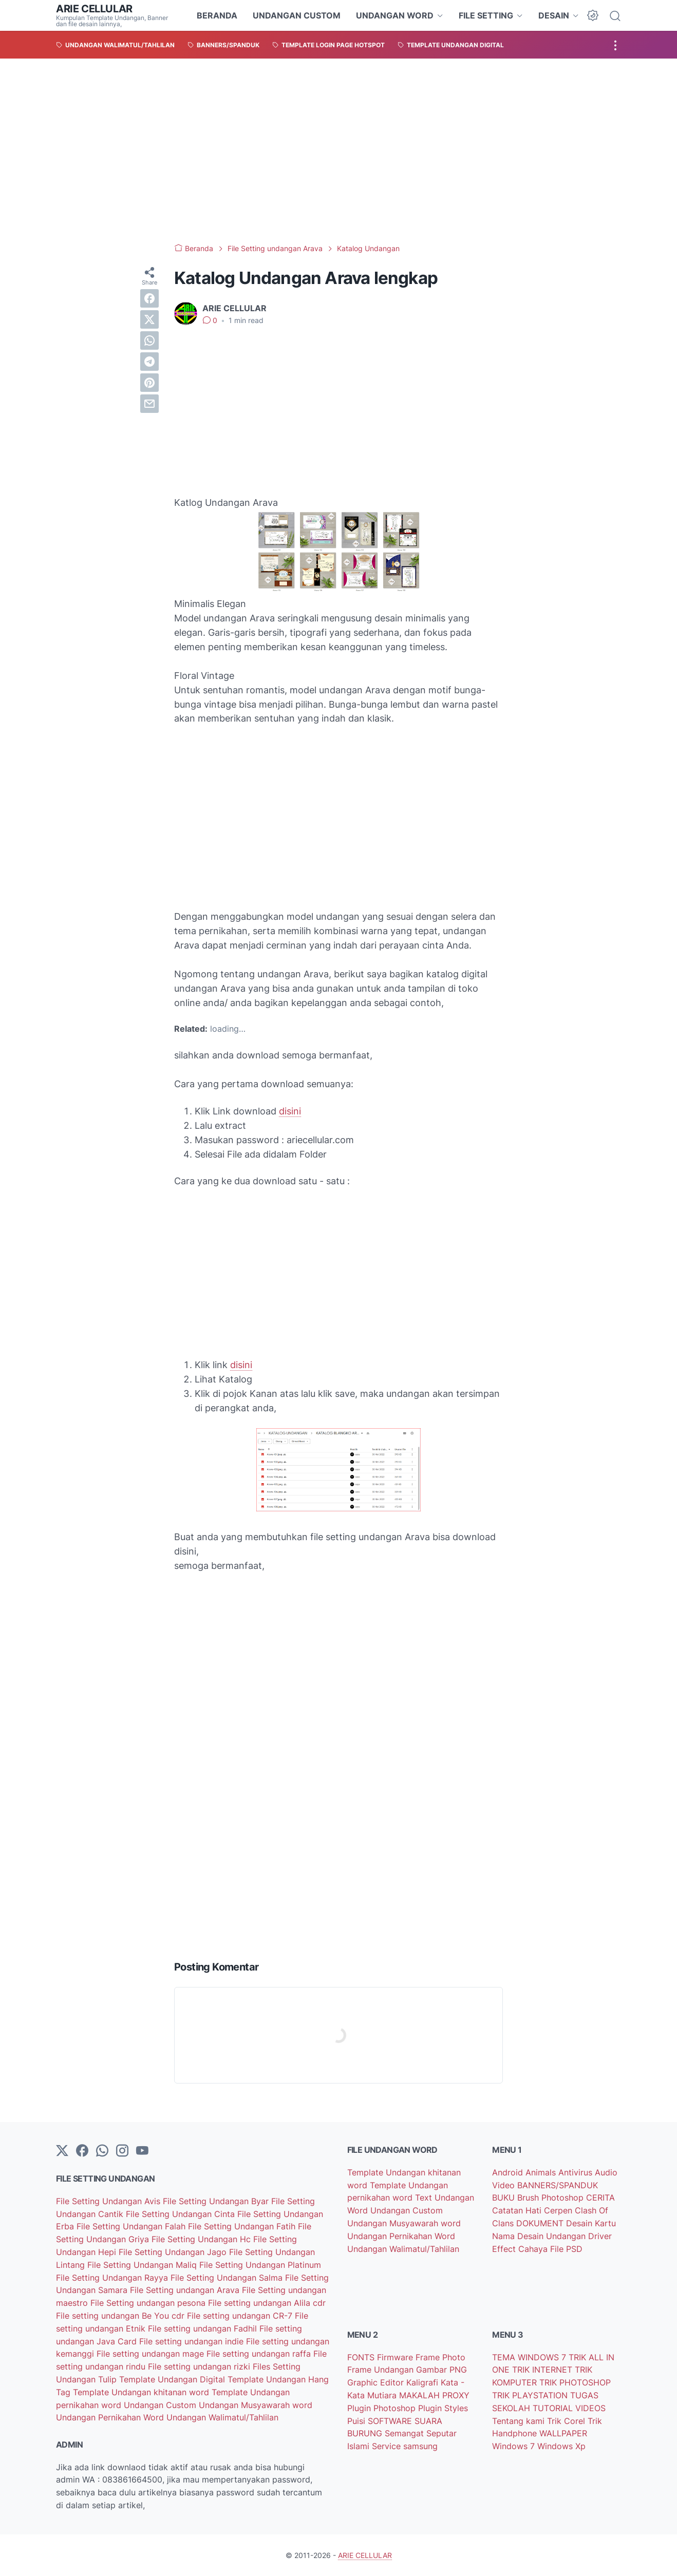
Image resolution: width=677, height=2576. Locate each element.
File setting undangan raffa (259, 2353)
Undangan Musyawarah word (255, 2405)
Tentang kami (519, 2421)
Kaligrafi (423, 2382)
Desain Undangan (552, 2236)
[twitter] (149, 319)
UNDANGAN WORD (395, 15)
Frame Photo (440, 2357)
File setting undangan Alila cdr (267, 2303)
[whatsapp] (149, 340)
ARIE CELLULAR (94, 9)
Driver (600, 2236)
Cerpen (559, 2210)
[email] (149, 403)
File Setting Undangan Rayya (113, 2277)
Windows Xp (561, 2446)
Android (508, 2172)
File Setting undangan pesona (149, 2303)
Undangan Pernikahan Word (111, 2417)
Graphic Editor (376, 2382)
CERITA (600, 2197)
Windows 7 (514, 2446)
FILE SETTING (486, 15)
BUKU (504, 2197)
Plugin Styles (443, 2408)
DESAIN (553, 15)
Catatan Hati (518, 2210)
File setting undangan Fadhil (203, 2328)
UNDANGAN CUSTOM (297, 15)
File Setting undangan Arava (186, 2290)
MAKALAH (420, 2395)
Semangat (405, 2433)
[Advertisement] (338, 151)
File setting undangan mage (151, 2353)
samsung (420, 2446)
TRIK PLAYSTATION (531, 2395)
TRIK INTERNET (543, 2369)
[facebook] (149, 298)
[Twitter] (62, 2151)
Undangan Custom (161, 2405)
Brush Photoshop (551, 2197)
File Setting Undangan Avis (109, 2201)
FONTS (362, 2357)
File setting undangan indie (192, 2341)
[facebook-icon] (82, 2151)
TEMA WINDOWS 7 (530, 2357)
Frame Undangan (381, 2369)
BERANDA (217, 15)
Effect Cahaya (521, 2249)
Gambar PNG (441, 2369)
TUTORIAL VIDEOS (569, 2408)
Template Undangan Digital (173, 2379)
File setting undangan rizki (200, 2366)
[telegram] (149, 361)
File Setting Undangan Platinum (260, 2265)
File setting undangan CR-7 (241, 2315)
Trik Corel (567, 2421)
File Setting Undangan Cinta (181, 2214)
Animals (541, 2172)
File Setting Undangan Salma (228, 2277)
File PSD (566, 2249)
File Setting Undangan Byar (217, 2201)
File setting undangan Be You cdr (121, 2315)
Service (387, 2446)
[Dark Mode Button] (593, 15)
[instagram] (122, 2151)
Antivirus (576, 2172)
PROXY (455, 2395)
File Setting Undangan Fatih (243, 2226)
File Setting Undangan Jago (174, 2252)
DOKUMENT (541, 2223)
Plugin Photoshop (382, 2408)
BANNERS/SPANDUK (557, 2185)
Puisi (357, 2421)
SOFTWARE (391, 2421)
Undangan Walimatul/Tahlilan (222, 2417)
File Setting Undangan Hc (202, 2239)
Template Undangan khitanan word (142, 2392)
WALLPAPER (563, 2433)
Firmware (396, 2357)
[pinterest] (149, 382)
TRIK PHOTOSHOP (575, 2382)
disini (290, 1111)
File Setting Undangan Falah (132, 2226)
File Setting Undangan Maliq (143, 2265)
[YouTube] (142, 2151)
